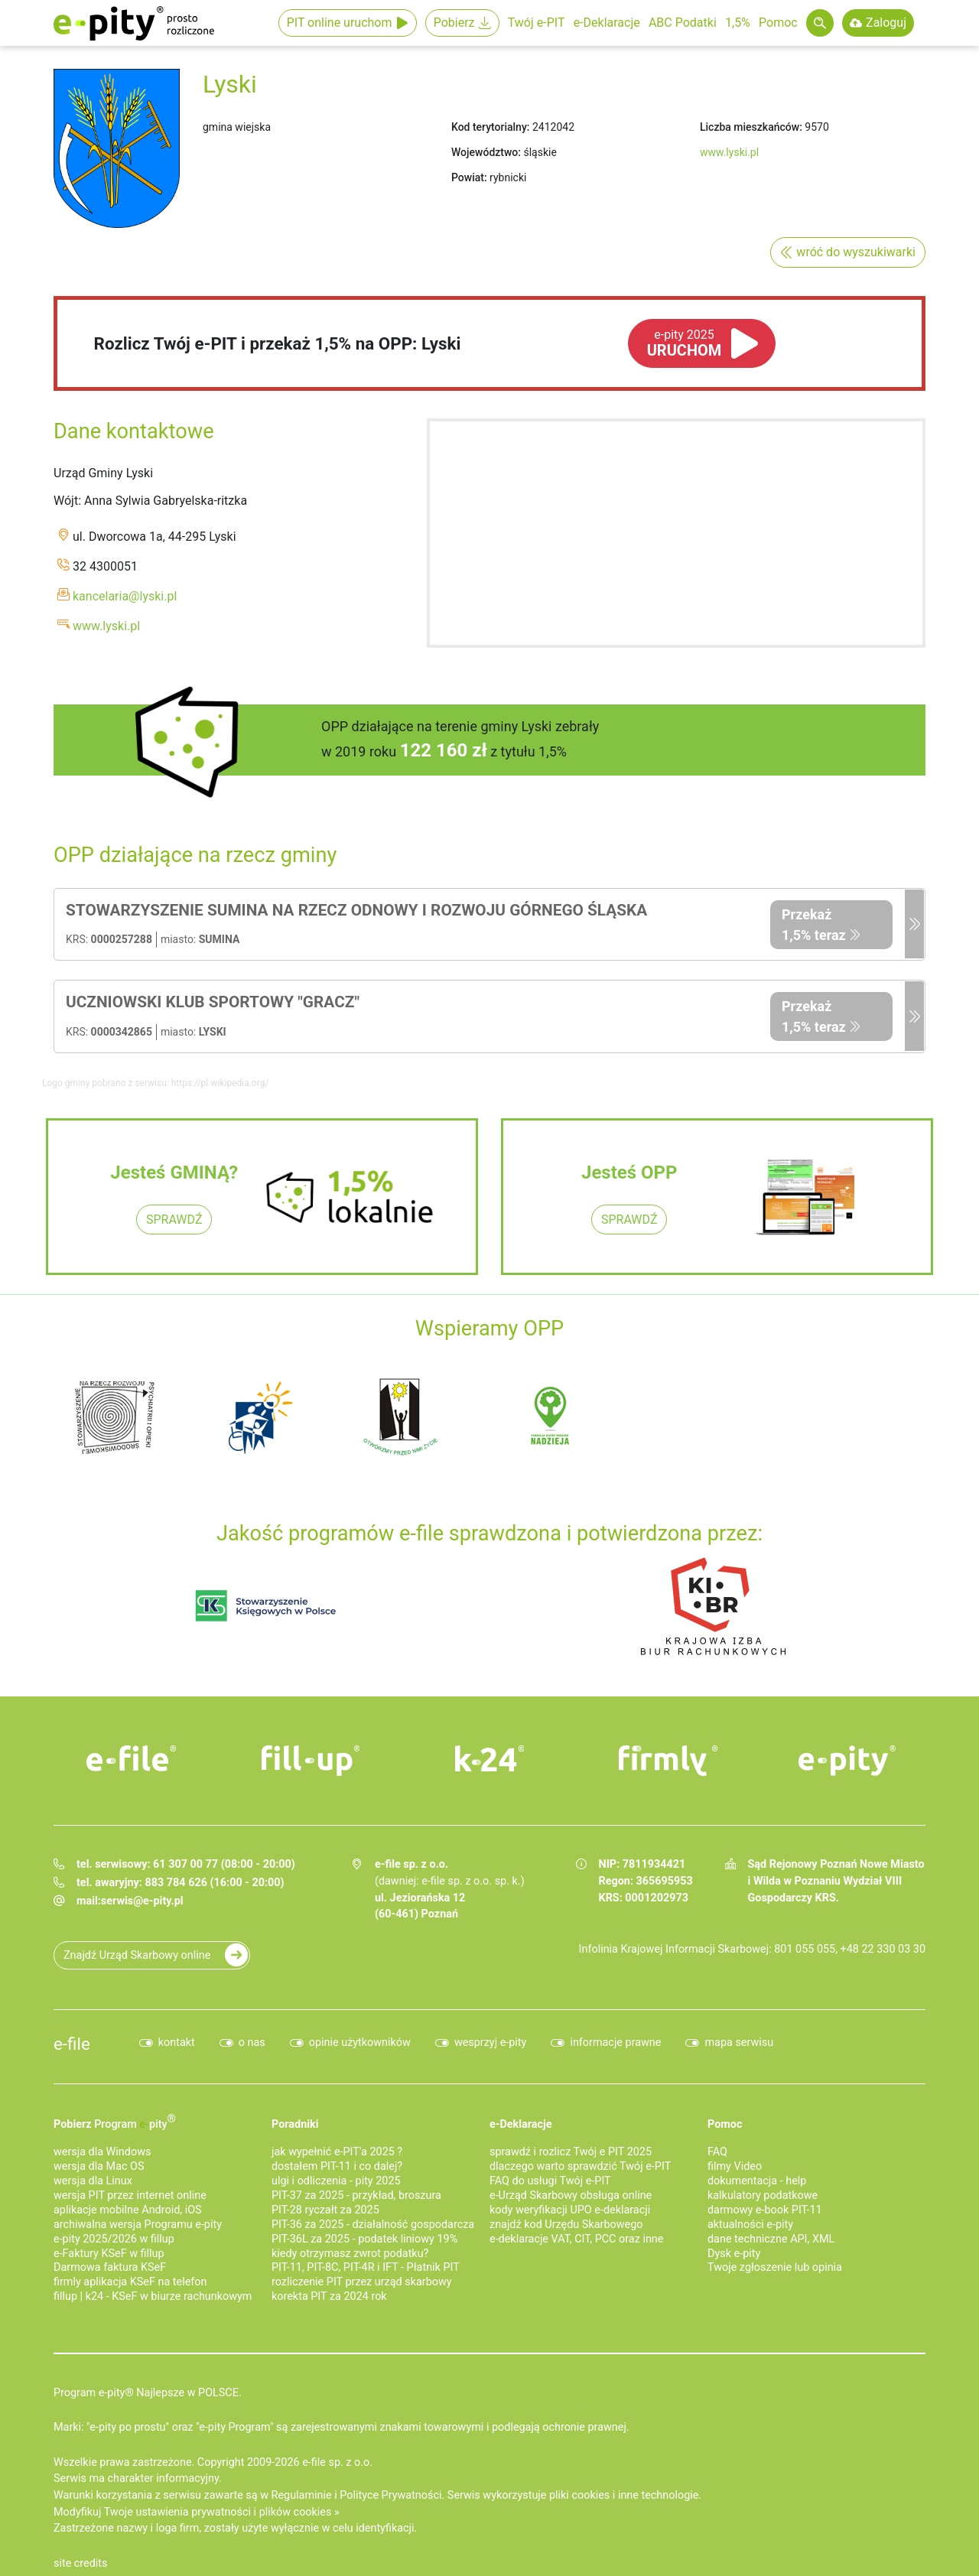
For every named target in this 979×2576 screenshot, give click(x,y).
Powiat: (469, 177)
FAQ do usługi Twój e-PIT (550, 2180)
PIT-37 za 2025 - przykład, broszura (356, 2195)
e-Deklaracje (607, 22)
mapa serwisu (738, 2042)
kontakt (176, 2042)
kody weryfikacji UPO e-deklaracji (570, 2210)
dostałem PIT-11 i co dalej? (337, 2166)
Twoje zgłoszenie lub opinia (774, 2267)
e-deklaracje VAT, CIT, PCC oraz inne (576, 2239)
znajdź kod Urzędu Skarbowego (566, 2224)
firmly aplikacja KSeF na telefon (130, 2281)
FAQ (717, 2151)
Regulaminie (302, 2495)
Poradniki (295, 2124)
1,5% (737, 22)
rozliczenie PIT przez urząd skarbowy (362, 2281)
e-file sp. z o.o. (337, 2462)
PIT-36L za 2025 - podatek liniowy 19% (364, 2239)
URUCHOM (684, 343)
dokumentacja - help (756, 2180)
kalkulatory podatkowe (762, 2195)
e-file (72, 2044)
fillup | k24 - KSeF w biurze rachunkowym (153, 2296)
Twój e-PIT (536, 22)
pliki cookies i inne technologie (623, 2495)
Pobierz (454, 22)
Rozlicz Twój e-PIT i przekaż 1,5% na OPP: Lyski (277, 343)
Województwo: (486, 152)
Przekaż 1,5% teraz (814, 924)
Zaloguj (886, 22)
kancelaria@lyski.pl (125, 596)
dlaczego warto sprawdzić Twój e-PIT (580, 2166)
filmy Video (734, 2166)
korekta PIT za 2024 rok (329, 2296)
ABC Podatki (683, 22)
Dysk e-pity (733, 2253)
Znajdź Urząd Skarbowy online (136, 1955)
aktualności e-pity (750, 2224)
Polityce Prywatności (390, 2495)
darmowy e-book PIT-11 (764, 2210)
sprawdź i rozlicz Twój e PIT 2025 (571, 2151)
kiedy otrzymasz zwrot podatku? (350, 2253)
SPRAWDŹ (174, 1219)
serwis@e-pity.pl (142, 1901)
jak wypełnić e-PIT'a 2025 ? (337, 2151)
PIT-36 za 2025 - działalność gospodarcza (373, 2224)
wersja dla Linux (93, 2180)
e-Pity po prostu (134, 23)
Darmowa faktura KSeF (110, 2267)
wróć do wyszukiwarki (856, 252)
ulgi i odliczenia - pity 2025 (336, 2180)
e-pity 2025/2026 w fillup (114, 2239)
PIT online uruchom (339, 22)
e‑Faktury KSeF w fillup (109, 2253)
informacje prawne (615, 2042)
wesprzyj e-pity (490, 2042)
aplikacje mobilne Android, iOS (128, 2210)
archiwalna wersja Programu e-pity (138, 2224)
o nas (252, 2042)
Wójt (66, 500)
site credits (81, 2563)
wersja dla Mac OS (99, 2166)
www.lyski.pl (729, 152)
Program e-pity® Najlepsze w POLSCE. (148, 2392)
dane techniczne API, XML (770, 2239)
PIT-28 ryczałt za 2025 (325, 2210)
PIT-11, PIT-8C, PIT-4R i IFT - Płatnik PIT (366, 2267)
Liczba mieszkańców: (751, 127)
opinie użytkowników (360, 2042)
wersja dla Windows (102, 2151)
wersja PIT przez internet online (130, 2195)
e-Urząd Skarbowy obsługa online (571, 2195)
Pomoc (778, 22)
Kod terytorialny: (490, 127)
